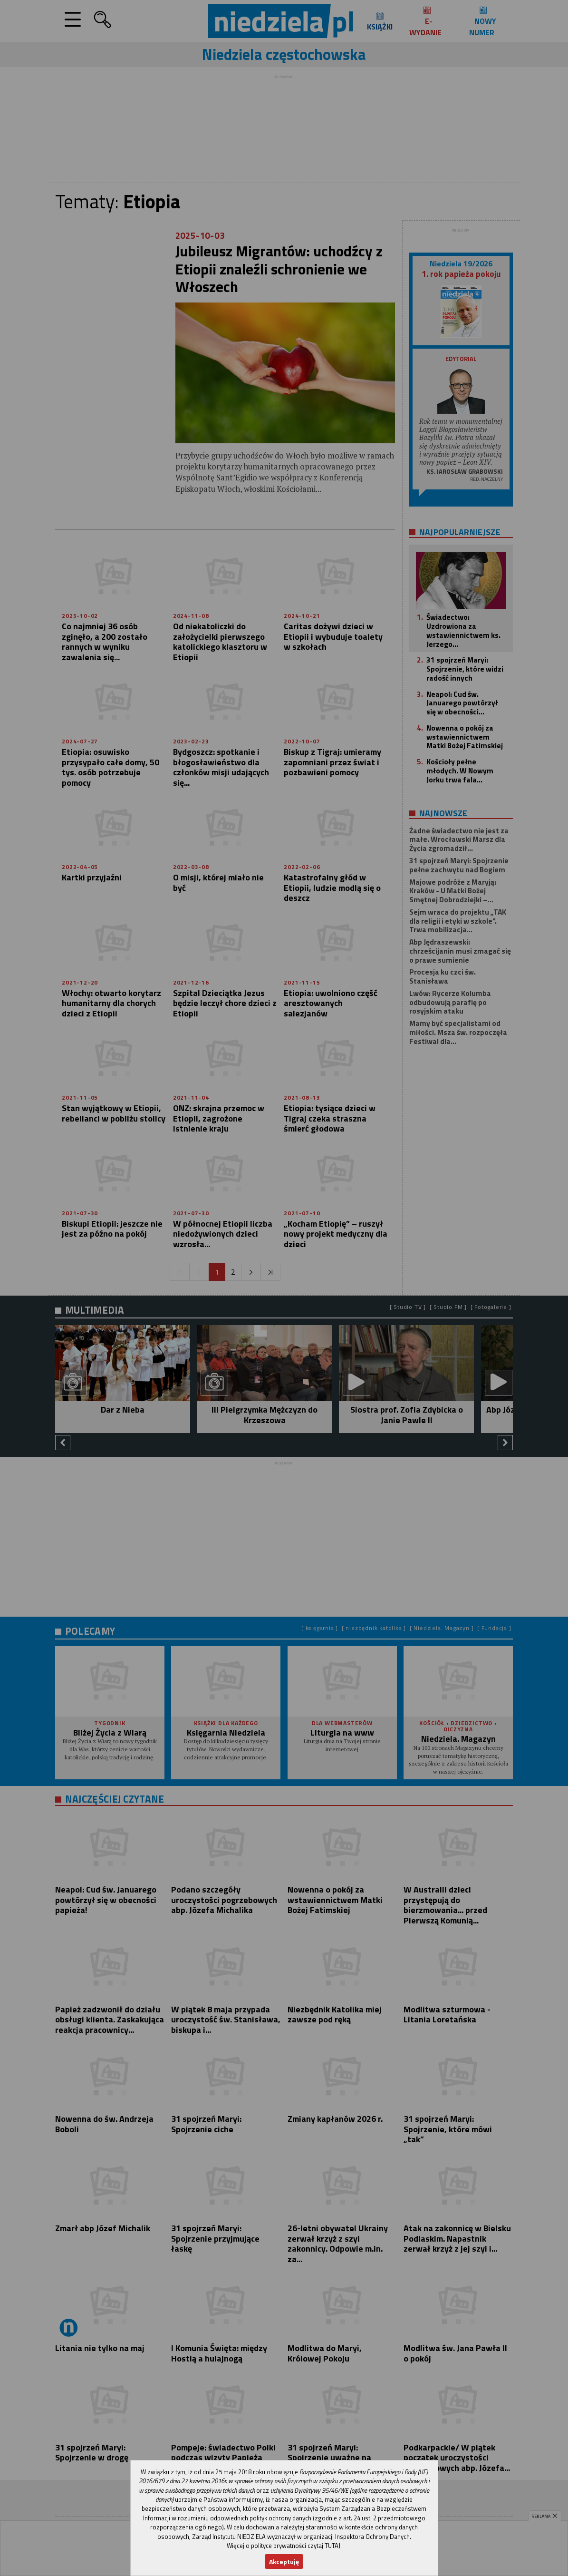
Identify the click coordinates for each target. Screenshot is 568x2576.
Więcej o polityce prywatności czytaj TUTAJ (283, 2545)
